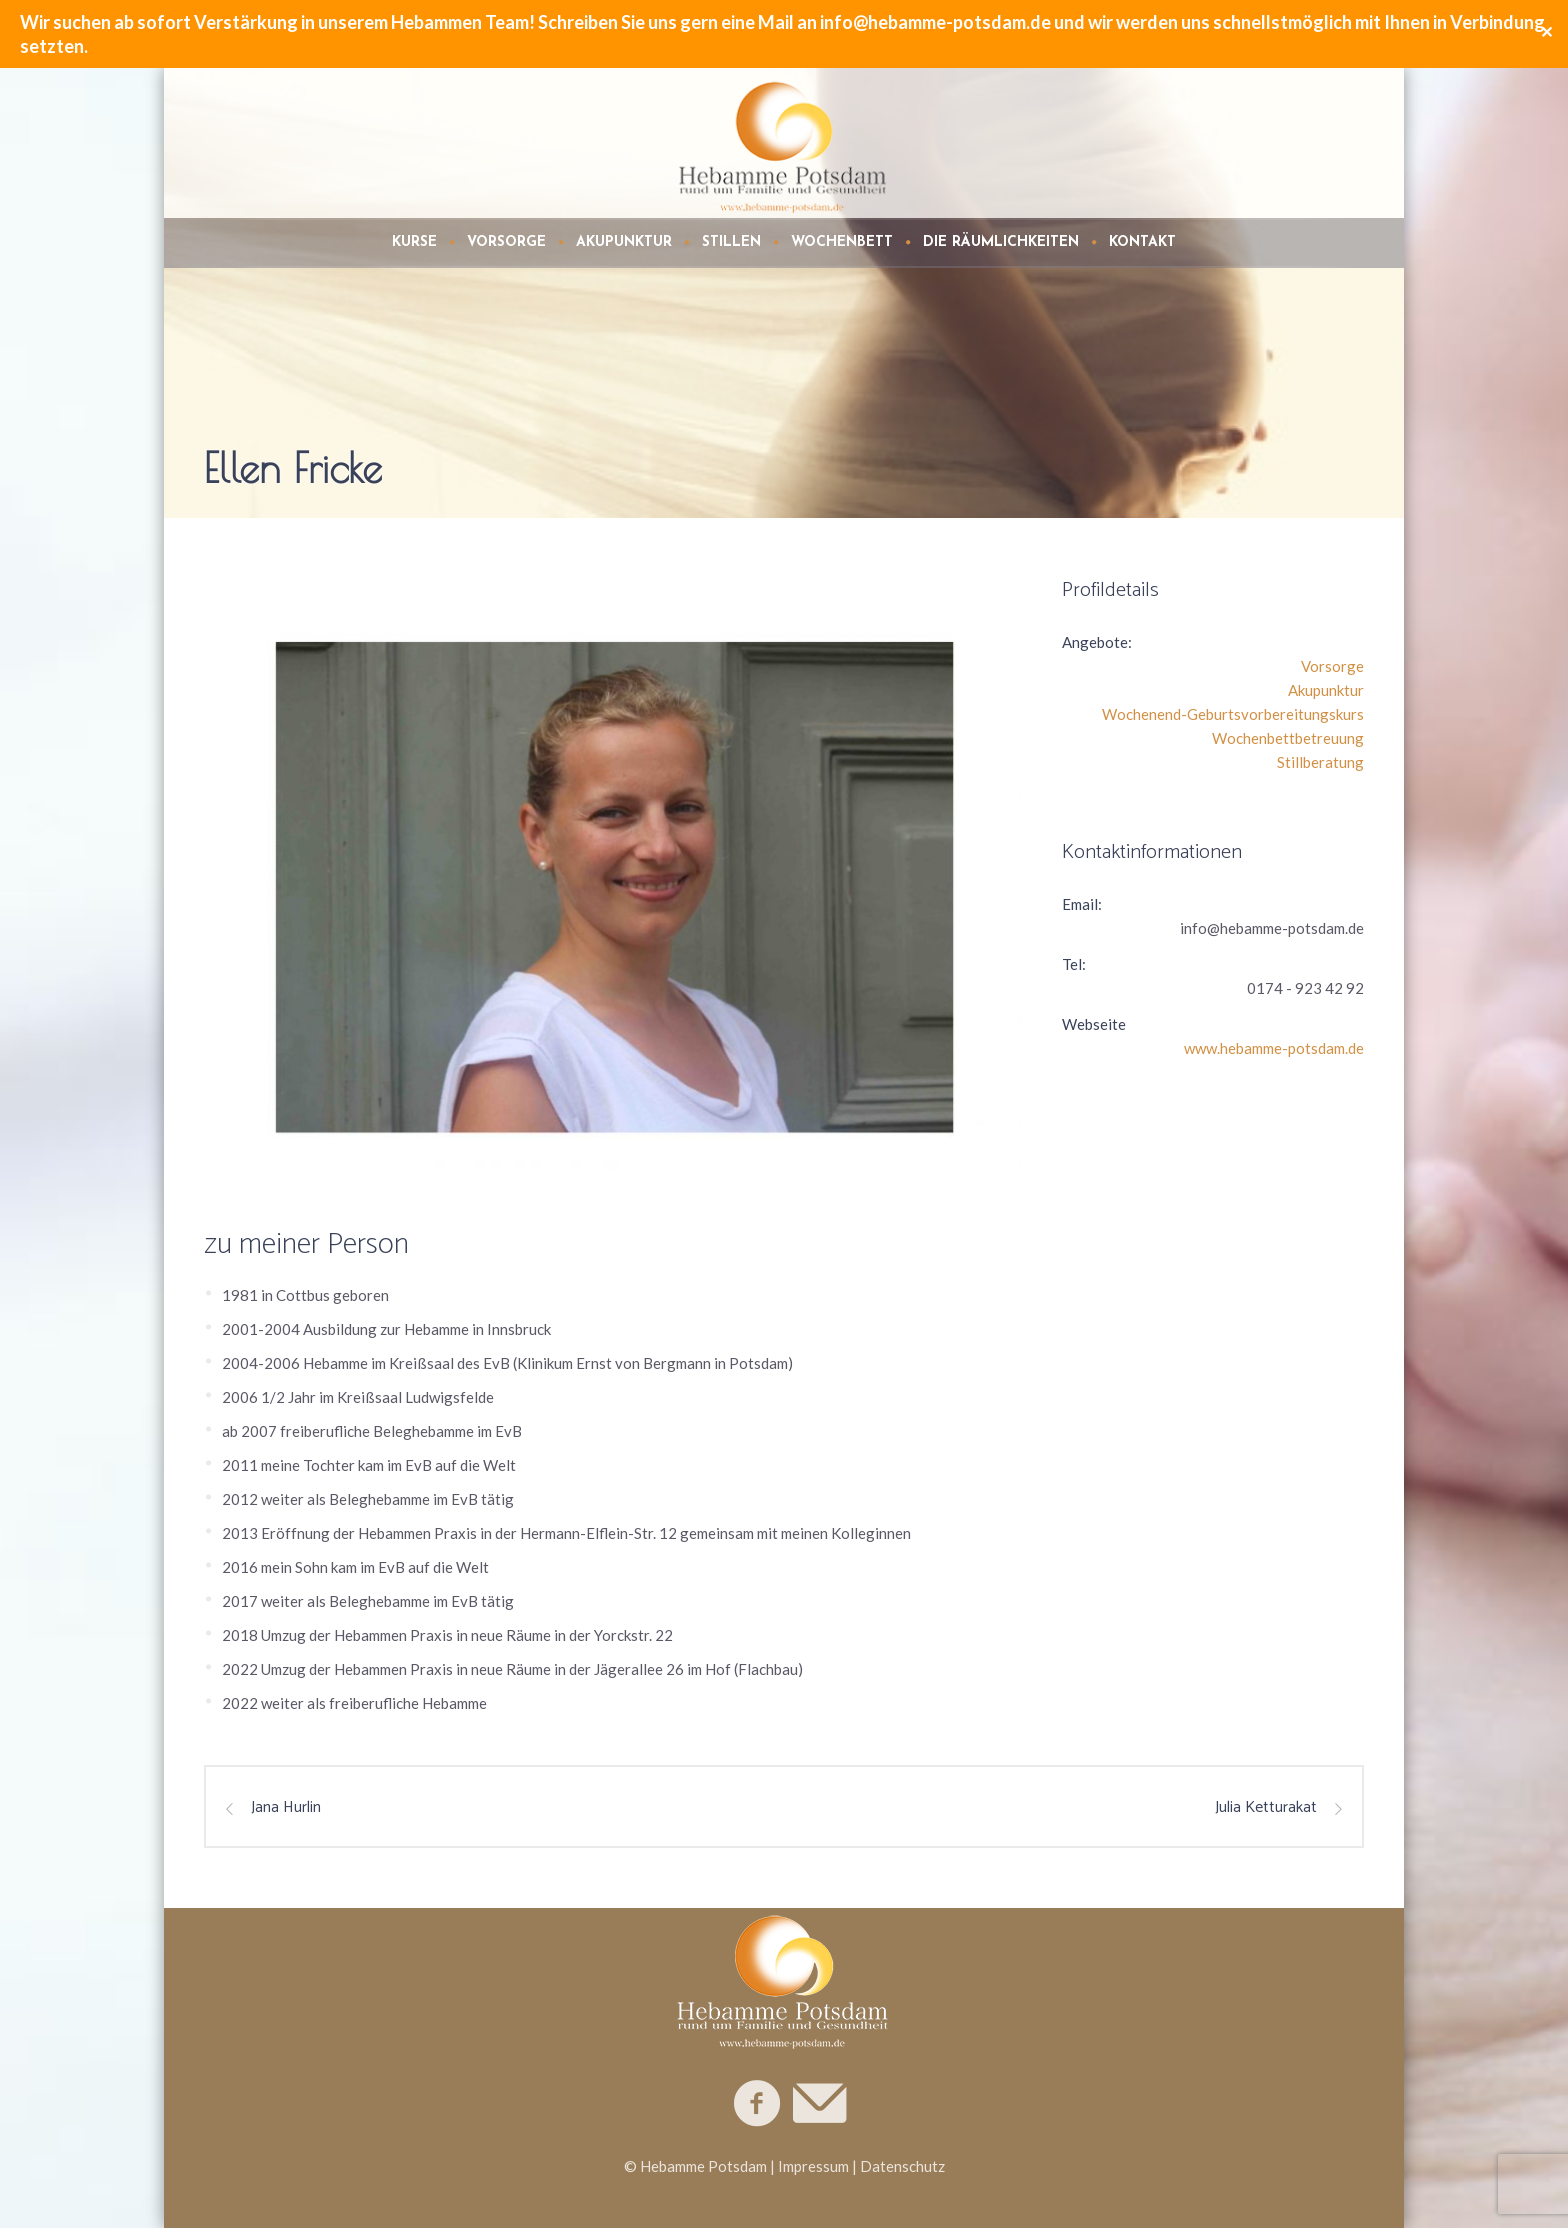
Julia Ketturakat (1266, 1808)
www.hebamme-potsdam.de (1274, 1048)
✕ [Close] (1546, 34)
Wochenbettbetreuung (1288, 738)
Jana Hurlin (286, 1808)
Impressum (813, 2166)
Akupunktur (1326, 690)
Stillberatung (1320, 762)
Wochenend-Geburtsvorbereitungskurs (1233, 714)
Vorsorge (1332, 666)
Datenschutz (902, 2166)
